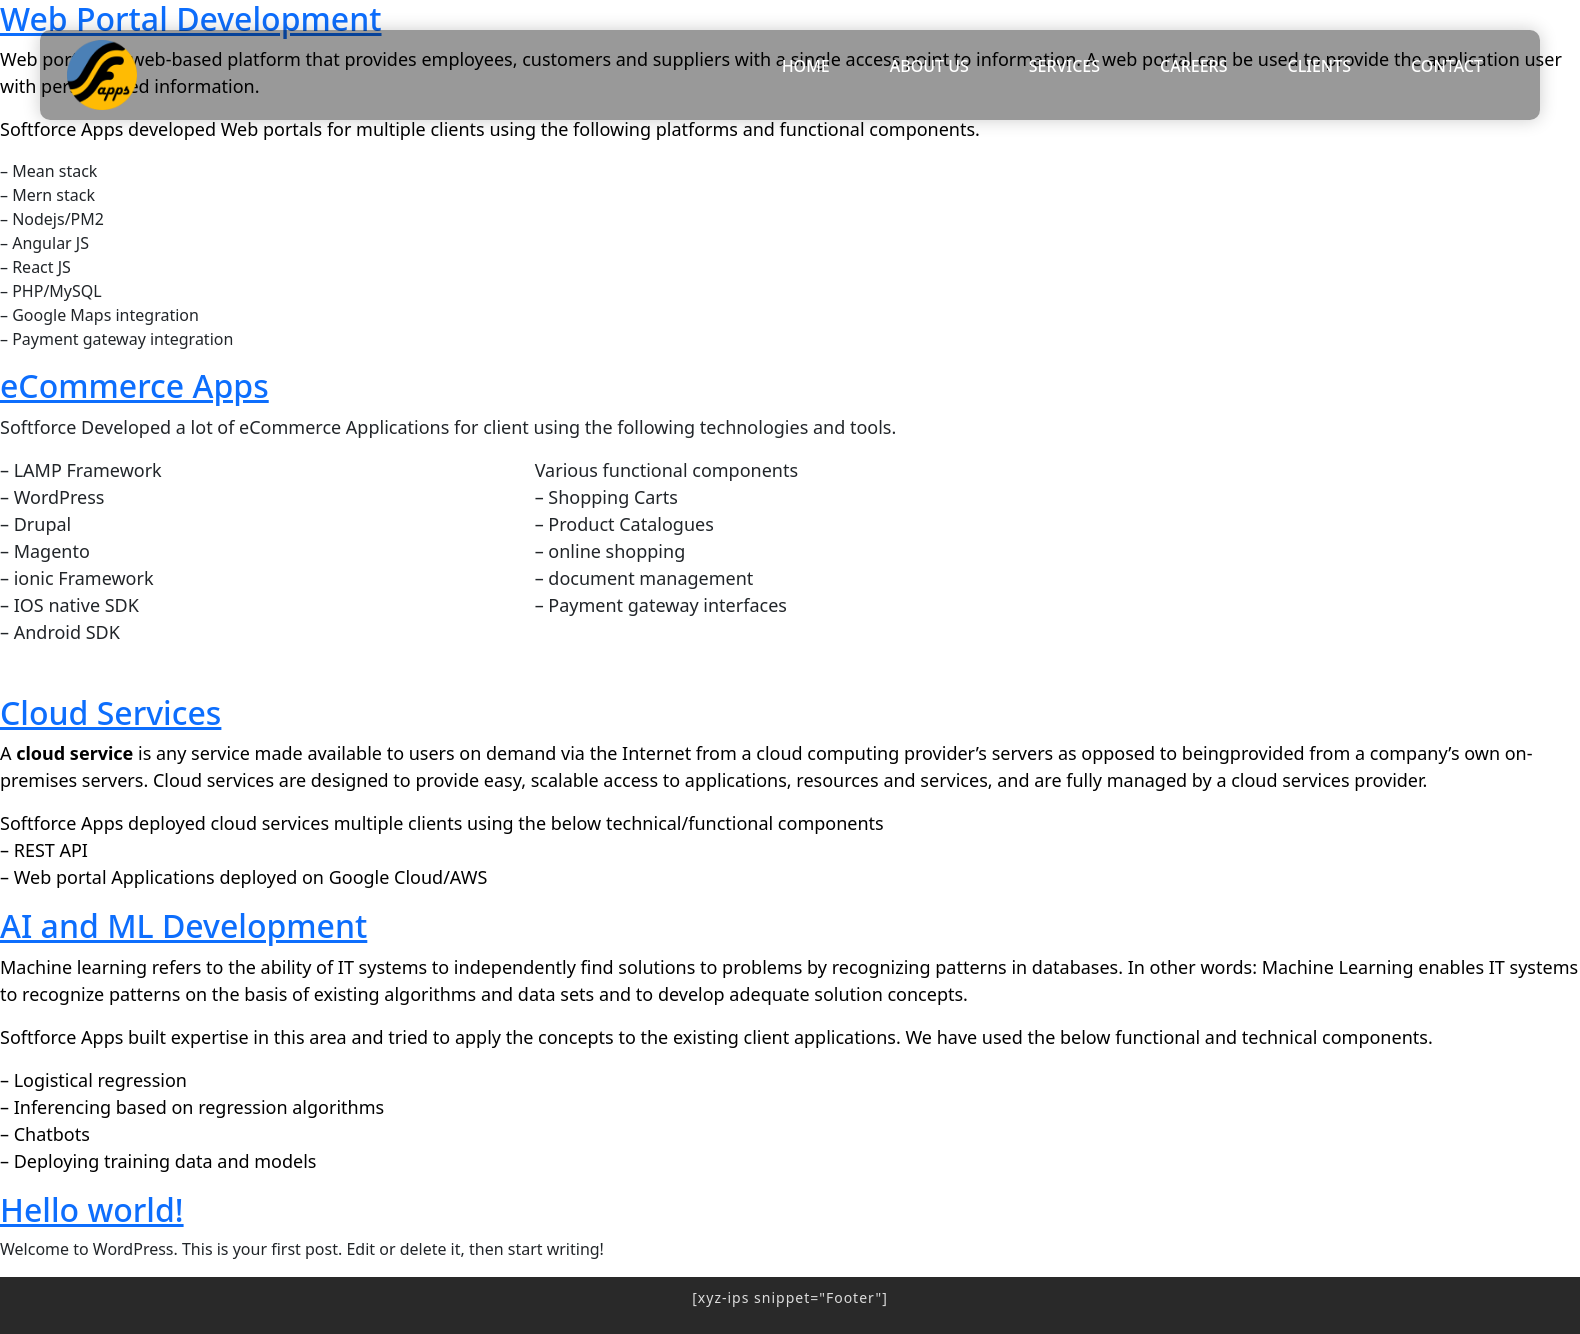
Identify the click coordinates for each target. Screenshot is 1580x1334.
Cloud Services (110, 712)
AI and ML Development (183, 925)
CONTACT (1447, 66)
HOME (806, 66)
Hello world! (92, 1209)
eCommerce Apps (134, 385)
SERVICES (1064, 66)
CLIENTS (1320, 66)
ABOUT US (929, 66)
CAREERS (1194, 66)
